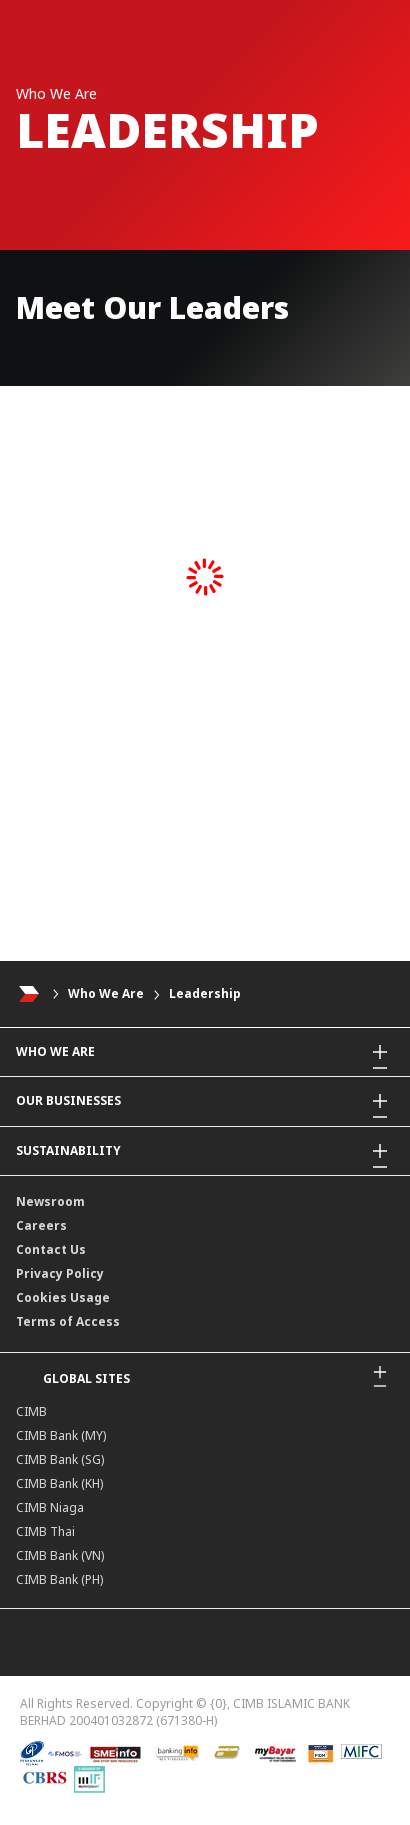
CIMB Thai (45, 1531)
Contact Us (51, 1249)
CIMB (31, 1411)
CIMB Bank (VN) (60, 1555)
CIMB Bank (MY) (61, 1435)
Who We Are (106, 993)
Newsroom (50, 1201)
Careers (41, 1225)
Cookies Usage (63, 1297)
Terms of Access (68, 1321)
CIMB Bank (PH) (59, 1579)
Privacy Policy (60, 1273)
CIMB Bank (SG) (60, 1459)
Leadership (205, 993)
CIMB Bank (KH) (59, 1483)
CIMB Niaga (50, 1507)
